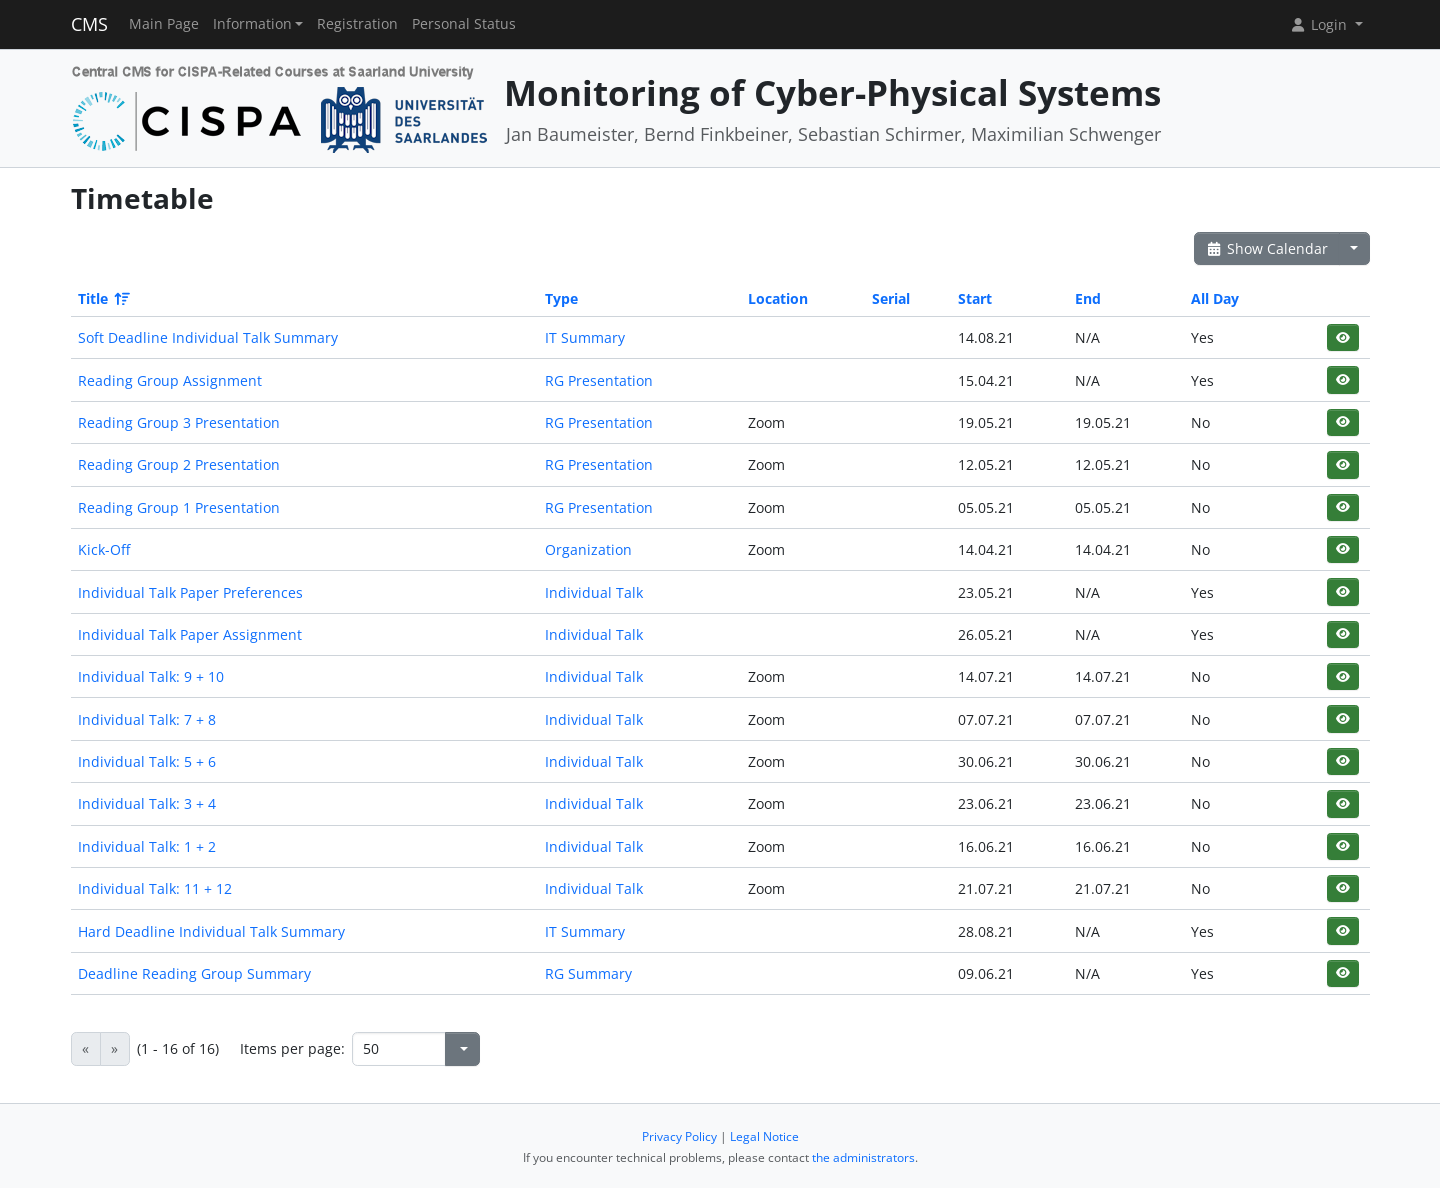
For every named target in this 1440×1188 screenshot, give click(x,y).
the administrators (863, 1157)
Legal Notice (764, 1136)
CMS (89, 24)
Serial (891, 298)
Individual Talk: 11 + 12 (155, 888)
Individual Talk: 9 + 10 (151, 676)
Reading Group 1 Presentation (179, 507)
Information (252, 24)
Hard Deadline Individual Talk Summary (211, 931)
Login (1320, 24)
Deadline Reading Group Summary (194, 973)
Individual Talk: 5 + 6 (147, 761)
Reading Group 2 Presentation (179, 464)
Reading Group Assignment (170, 380)
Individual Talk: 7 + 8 (147, 719)
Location (778, 298)
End (1088, 298)
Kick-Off (104, 549)
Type (561, 298)
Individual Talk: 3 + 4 (147, 803)
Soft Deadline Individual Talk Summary (208, 337)
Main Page (164, 24)
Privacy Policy (679, 1136)
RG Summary (588, 973)
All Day (1215, 298)
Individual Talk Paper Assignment (190, 634)
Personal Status (464, 24)
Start (975, 298)
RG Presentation (599, 380)
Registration (357, 24)
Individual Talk (594, 592)
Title (102, 298)
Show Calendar (1267, 248)
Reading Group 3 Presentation (179, 422)
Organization (588, 549)
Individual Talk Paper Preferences (190, 592)
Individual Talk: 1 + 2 (147, 846)
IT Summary (585, 337)
